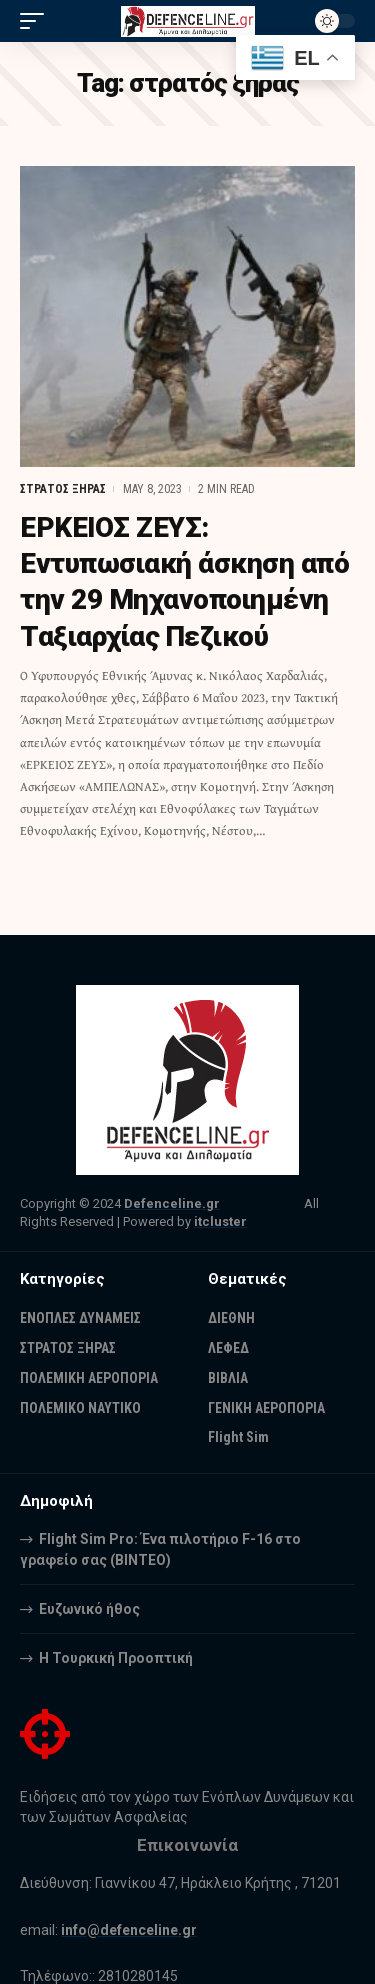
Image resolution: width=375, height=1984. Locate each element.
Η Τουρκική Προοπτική (116, 1658)
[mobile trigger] (37, 21)
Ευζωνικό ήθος (89, 1609)
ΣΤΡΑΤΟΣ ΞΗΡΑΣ (63, 489)
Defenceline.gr (172, 1203)
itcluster (220, 1221)
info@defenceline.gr (129, 1930)
